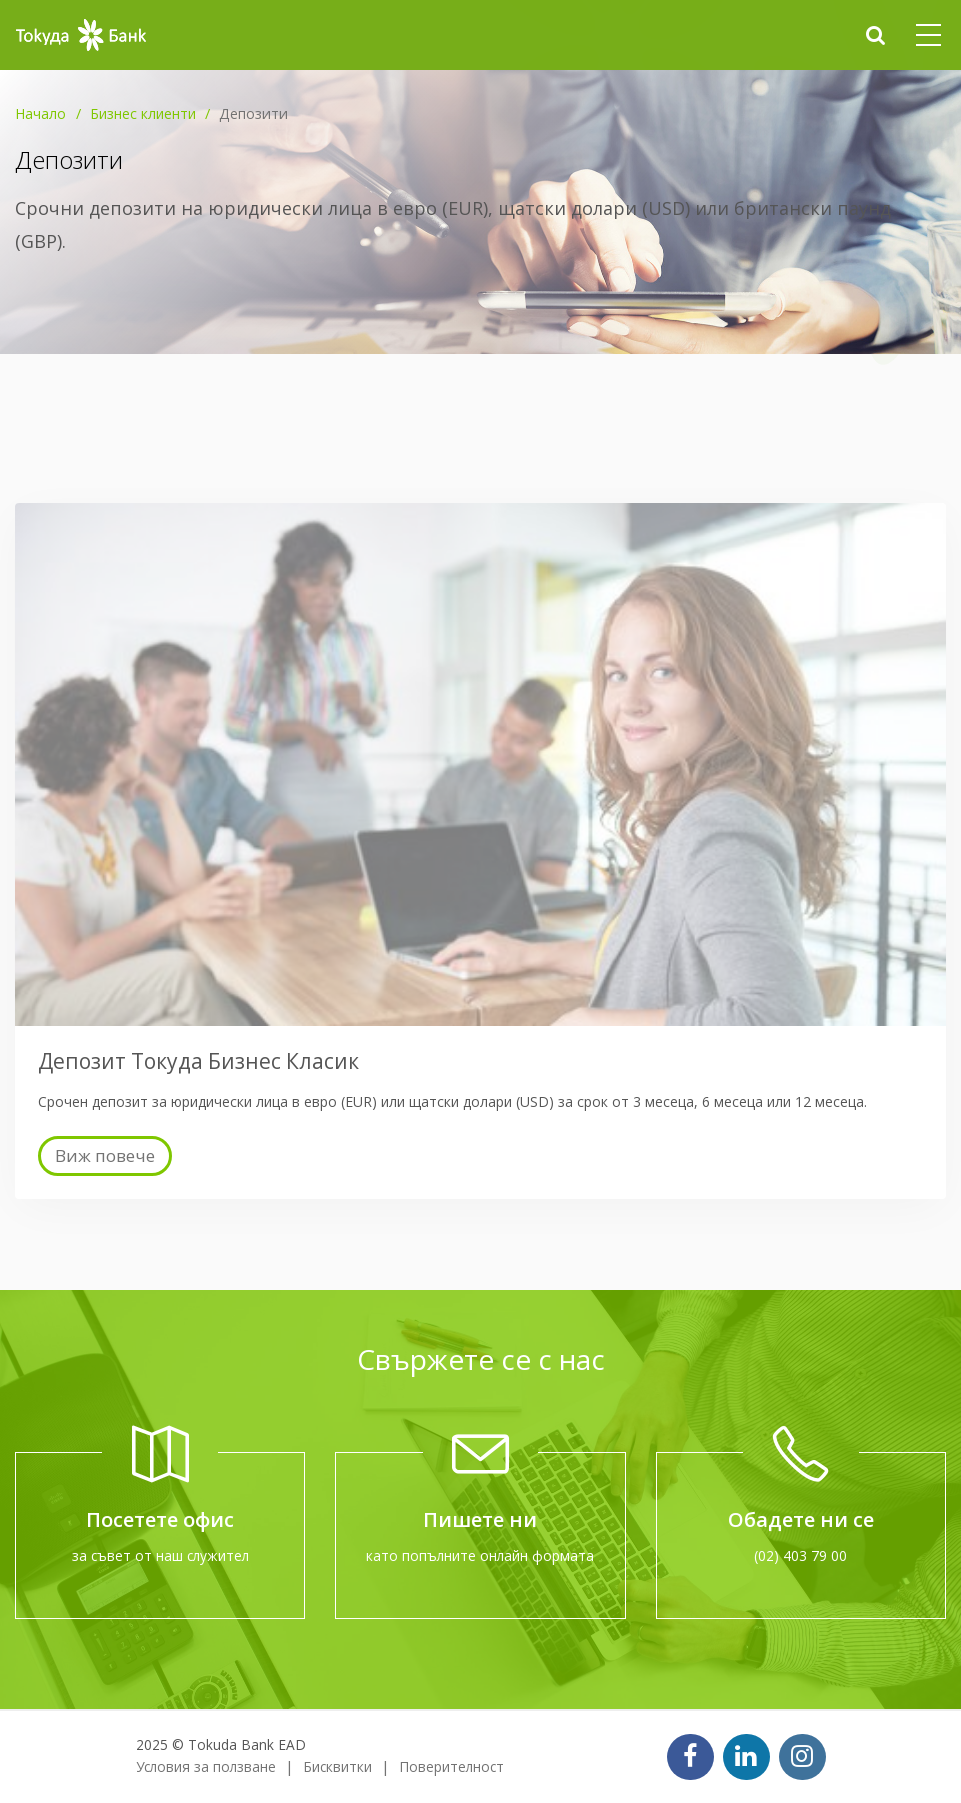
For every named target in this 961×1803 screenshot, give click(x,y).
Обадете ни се (801, 1519)
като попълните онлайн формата (480, 1555)
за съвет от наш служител (160, 1555)
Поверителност (451, 1766)
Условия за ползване (206, 1766)
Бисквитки (337, 1766)
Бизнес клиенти (143, 113)
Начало (40, 113)
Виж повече (105, 1155)
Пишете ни (480, 1519)
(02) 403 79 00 (800, 1555)
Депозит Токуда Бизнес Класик (198, 1061)
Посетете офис (160, 1519)
